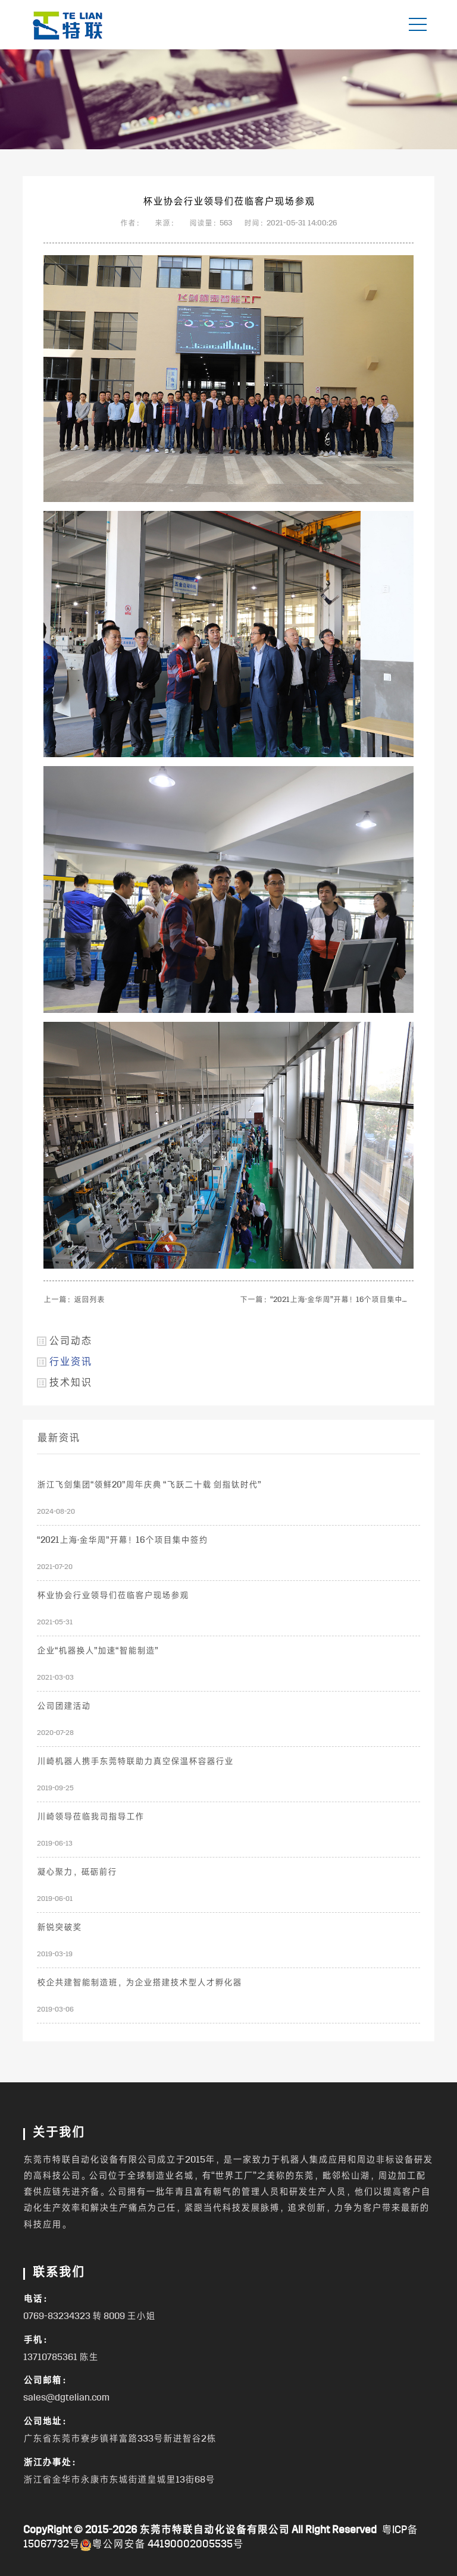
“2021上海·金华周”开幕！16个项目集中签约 (344, 1300)
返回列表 (89, 1300)
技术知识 (70, 1383)
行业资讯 (70, 1362)
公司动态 (70, 1341)
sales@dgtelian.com (66, 2398)
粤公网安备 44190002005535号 (161, 2545)
